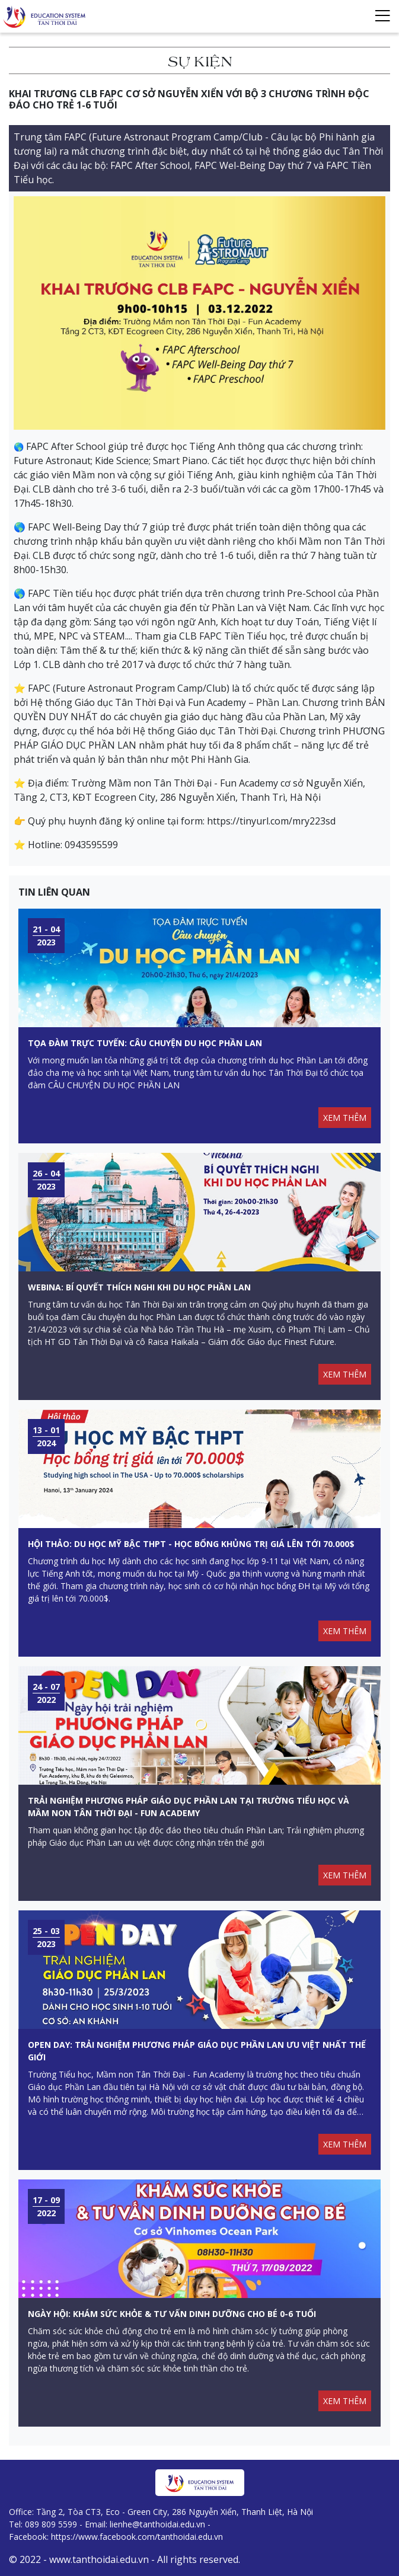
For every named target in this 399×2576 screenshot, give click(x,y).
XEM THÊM (344, 1117)
